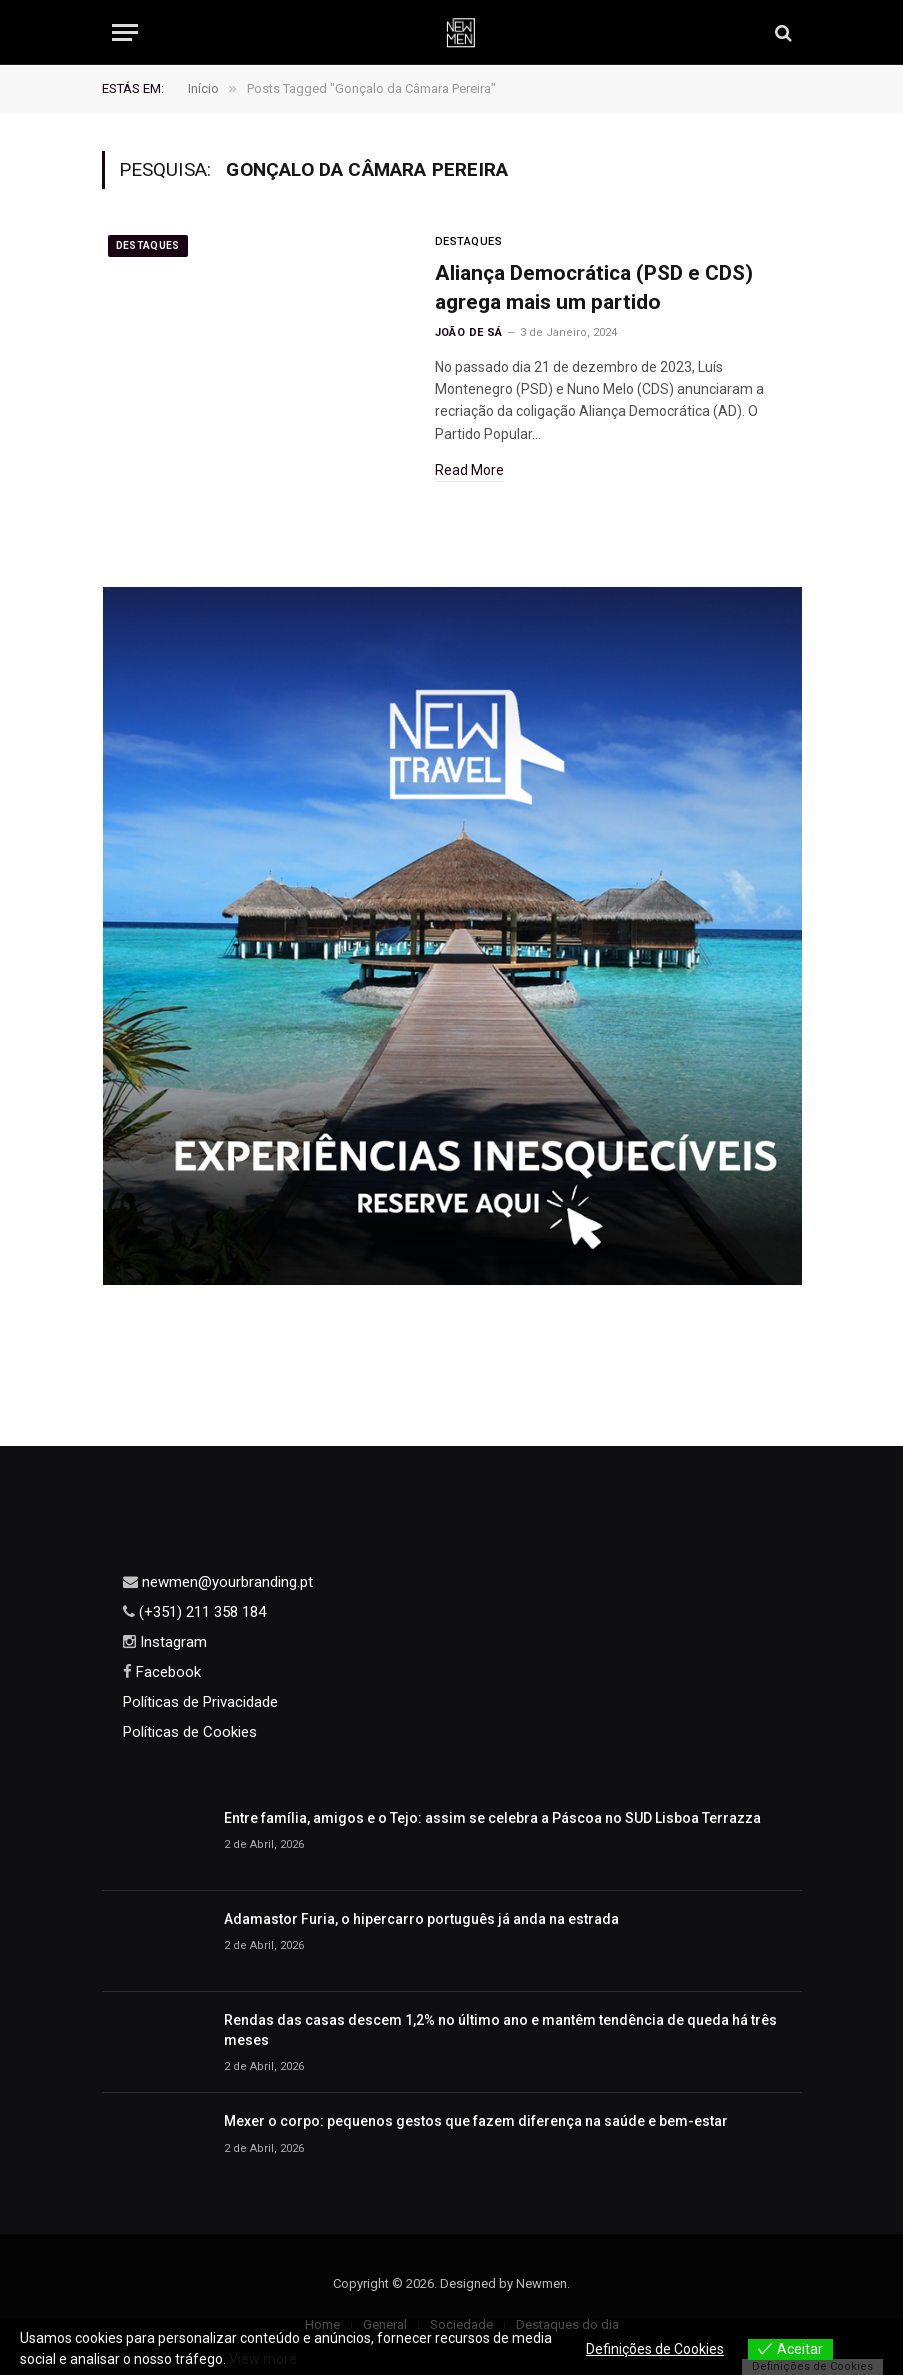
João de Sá (469, 332)
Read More (469, 470)
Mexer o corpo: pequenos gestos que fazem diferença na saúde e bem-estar (476, 2121)
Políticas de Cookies (190, 1732)
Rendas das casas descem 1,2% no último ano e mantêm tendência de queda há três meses (500, 2030)
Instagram (171, 1642)
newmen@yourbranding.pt (225, 1582)
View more (263, 2359)
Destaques (148, 245)
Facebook (166, 1672)
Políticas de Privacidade (200, 1702)
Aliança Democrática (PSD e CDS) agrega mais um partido (594, 287)
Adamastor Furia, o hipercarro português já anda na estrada (421, 1919)
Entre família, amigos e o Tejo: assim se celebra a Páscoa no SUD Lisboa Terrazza (492, 1818)
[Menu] (125, 32)
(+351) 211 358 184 (200, 1612)
